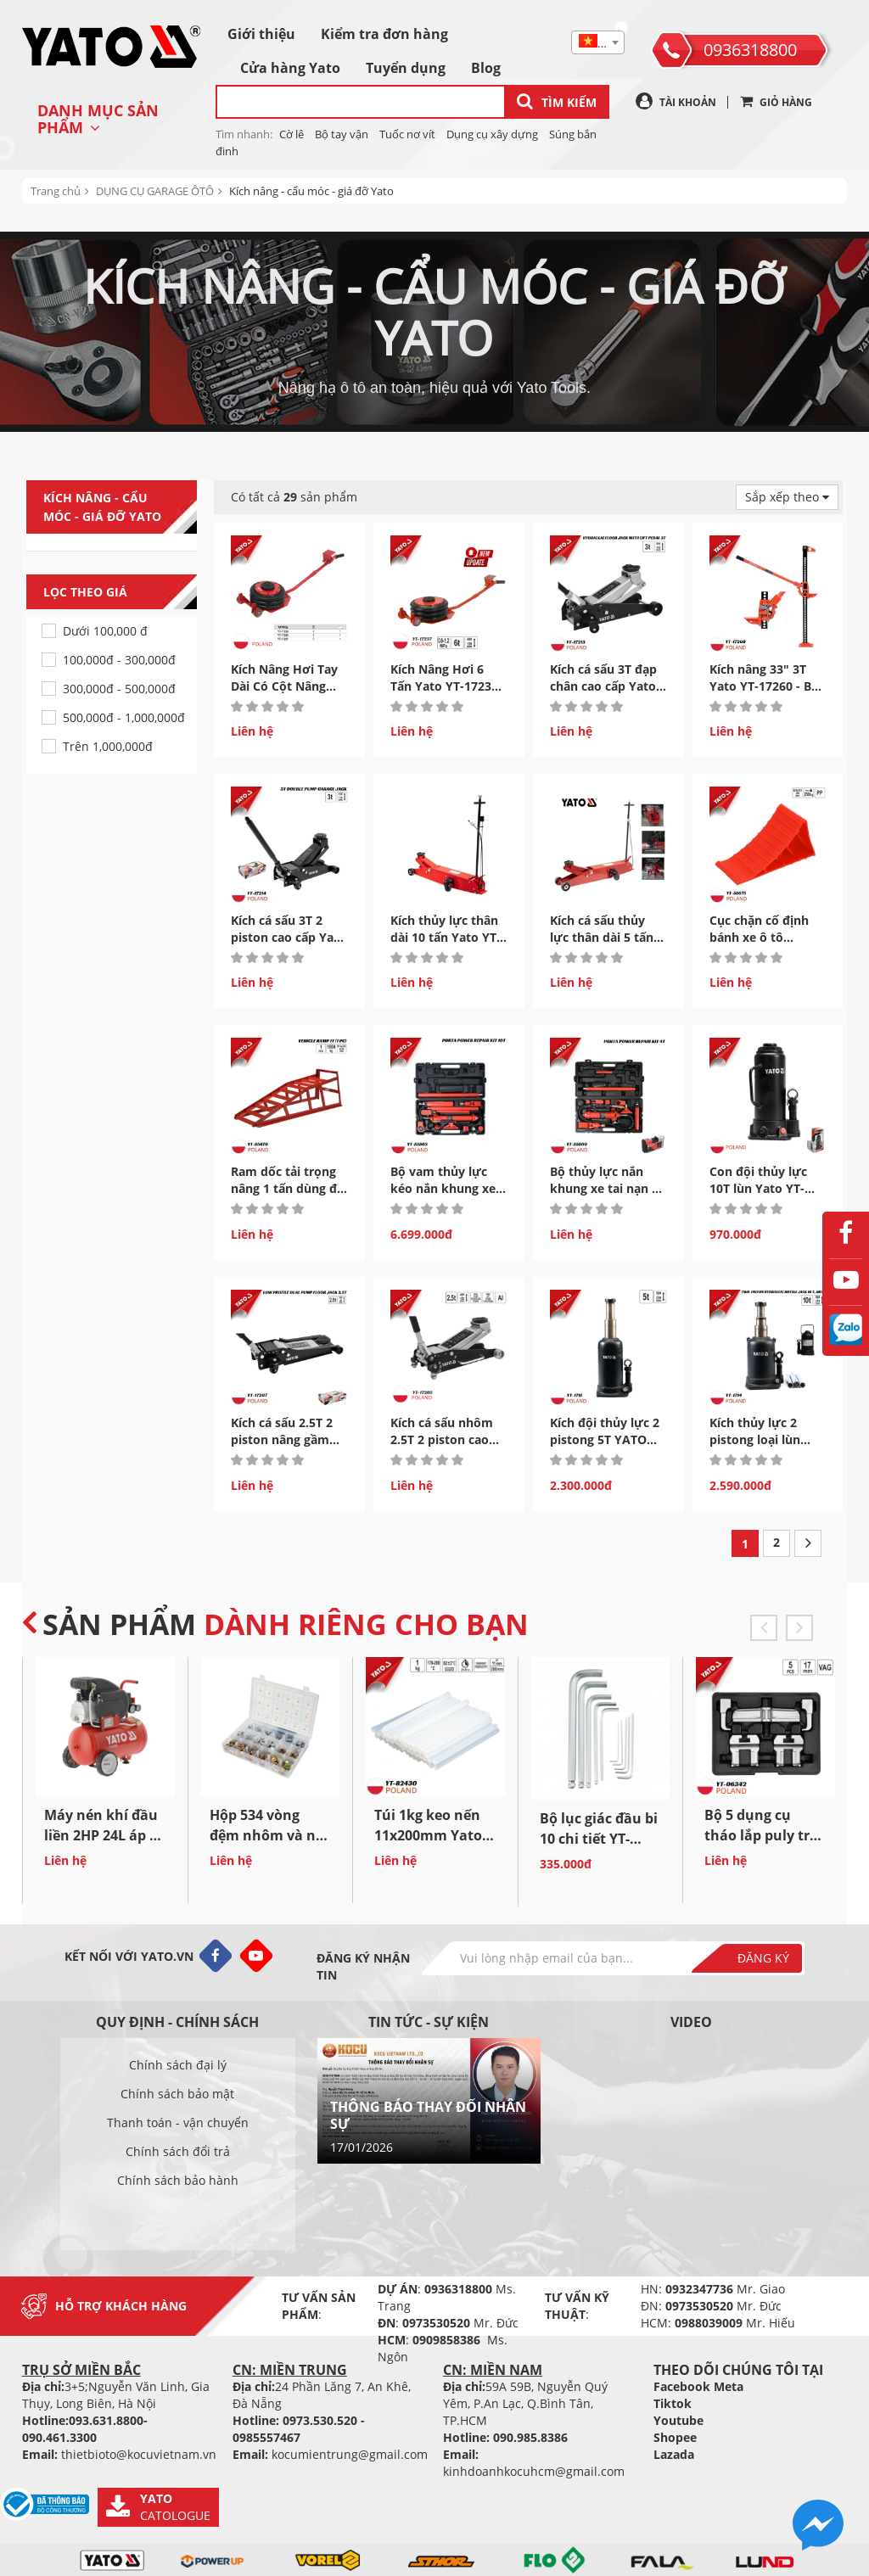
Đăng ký (763, 1958)
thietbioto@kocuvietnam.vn (138, 2454)
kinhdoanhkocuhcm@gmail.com (534, 2471)
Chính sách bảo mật (177, 2094)
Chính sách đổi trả (178, 2151)
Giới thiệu (261, 34)
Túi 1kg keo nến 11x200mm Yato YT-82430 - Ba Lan (432, 1835)
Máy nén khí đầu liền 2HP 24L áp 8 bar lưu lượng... (101, 1835)
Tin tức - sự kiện (428, 2022)
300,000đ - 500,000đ (119, 688)
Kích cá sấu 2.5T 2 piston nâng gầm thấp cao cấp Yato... (288, 1439)
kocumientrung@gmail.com (350, 2454)
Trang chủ (56, 191)
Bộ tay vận (341, 134)
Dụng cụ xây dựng (492, 134)
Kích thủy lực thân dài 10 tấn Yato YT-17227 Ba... (445, 937)
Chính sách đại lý (178, 2065)
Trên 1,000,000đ (108, 746)
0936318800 (750, 49)
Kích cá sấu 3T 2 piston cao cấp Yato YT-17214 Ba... (288, 937)
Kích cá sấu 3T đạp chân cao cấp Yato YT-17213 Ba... (603, 686)
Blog (486, 68)
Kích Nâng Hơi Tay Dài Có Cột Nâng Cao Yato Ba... (284, 686)
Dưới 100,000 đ (105, 631)
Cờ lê (291, 134)
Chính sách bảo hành (177, 2180)
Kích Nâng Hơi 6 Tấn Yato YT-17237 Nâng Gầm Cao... (444, 686)
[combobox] (598, 42)
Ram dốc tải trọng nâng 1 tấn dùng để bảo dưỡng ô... (287, 1188)
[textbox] (598, 43)
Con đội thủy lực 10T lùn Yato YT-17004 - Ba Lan (758, 1188)
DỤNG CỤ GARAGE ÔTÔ (155, 191)
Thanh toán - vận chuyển (178, 2122)
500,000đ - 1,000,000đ (124, 717)
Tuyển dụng (406, 68)
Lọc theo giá (120, 592)
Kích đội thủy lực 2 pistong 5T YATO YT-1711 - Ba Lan (604, 1439)
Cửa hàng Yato (290, 68)
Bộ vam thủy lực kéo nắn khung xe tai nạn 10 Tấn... (443, 1188)
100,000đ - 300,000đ (119, 660)
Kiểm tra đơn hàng (384, 34)
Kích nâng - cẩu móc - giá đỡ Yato (311, 191)
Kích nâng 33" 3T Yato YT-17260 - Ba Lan (763, 686)
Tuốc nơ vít (407, 134)
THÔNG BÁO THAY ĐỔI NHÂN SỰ (428, 2115)
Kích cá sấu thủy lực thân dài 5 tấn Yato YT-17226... (601, 937)
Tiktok (672, 2403)
